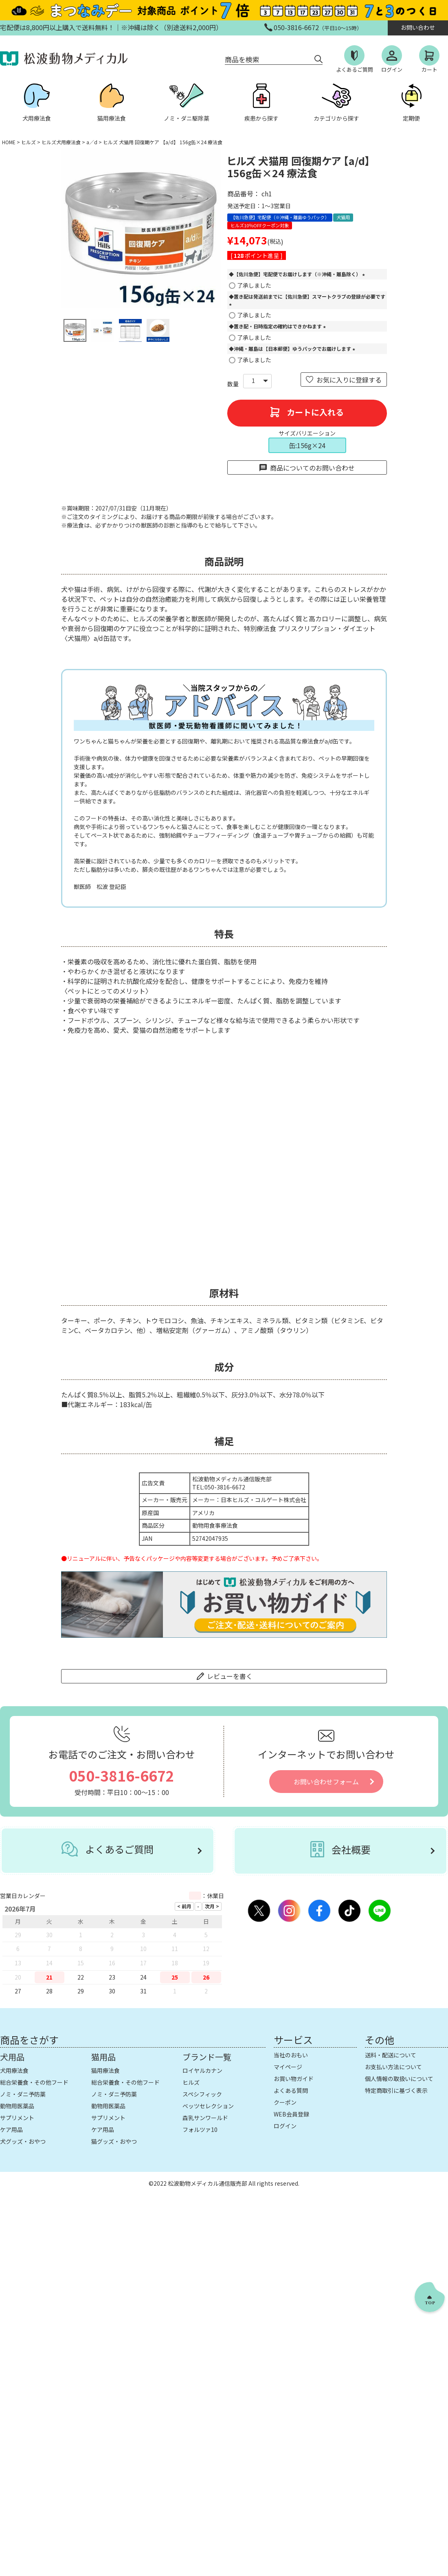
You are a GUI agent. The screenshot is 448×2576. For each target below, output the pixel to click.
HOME (8, 142)
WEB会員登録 (291, 2114)
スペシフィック (202, 2094)
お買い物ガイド (294, 2078)
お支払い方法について (393, 2067)
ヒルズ (28, 142)
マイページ (288, 2067)
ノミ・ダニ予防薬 (23, 2094)
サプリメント (17, 2118)
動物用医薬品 (17, 2106)
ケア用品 (11, 2129)
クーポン (285, 2102)
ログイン (285, 2126)
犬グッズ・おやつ (23, 2141)
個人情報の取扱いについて (399, 2078)
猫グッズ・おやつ (114, 2141)
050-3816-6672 (121, 1775)
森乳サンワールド (205, 2118)
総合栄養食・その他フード (34, 2082)
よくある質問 (291, 2090)
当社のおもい (291, 2055)
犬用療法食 (14, 2070)
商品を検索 (242, 59)
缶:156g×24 (307, 445)
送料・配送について (390, 2055)
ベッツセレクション (208, 2106)
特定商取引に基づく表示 (396, 2090)
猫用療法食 (105, 2070)
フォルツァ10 (199, 2129)
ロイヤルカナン (202, 2070)
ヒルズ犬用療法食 (61, 142)
